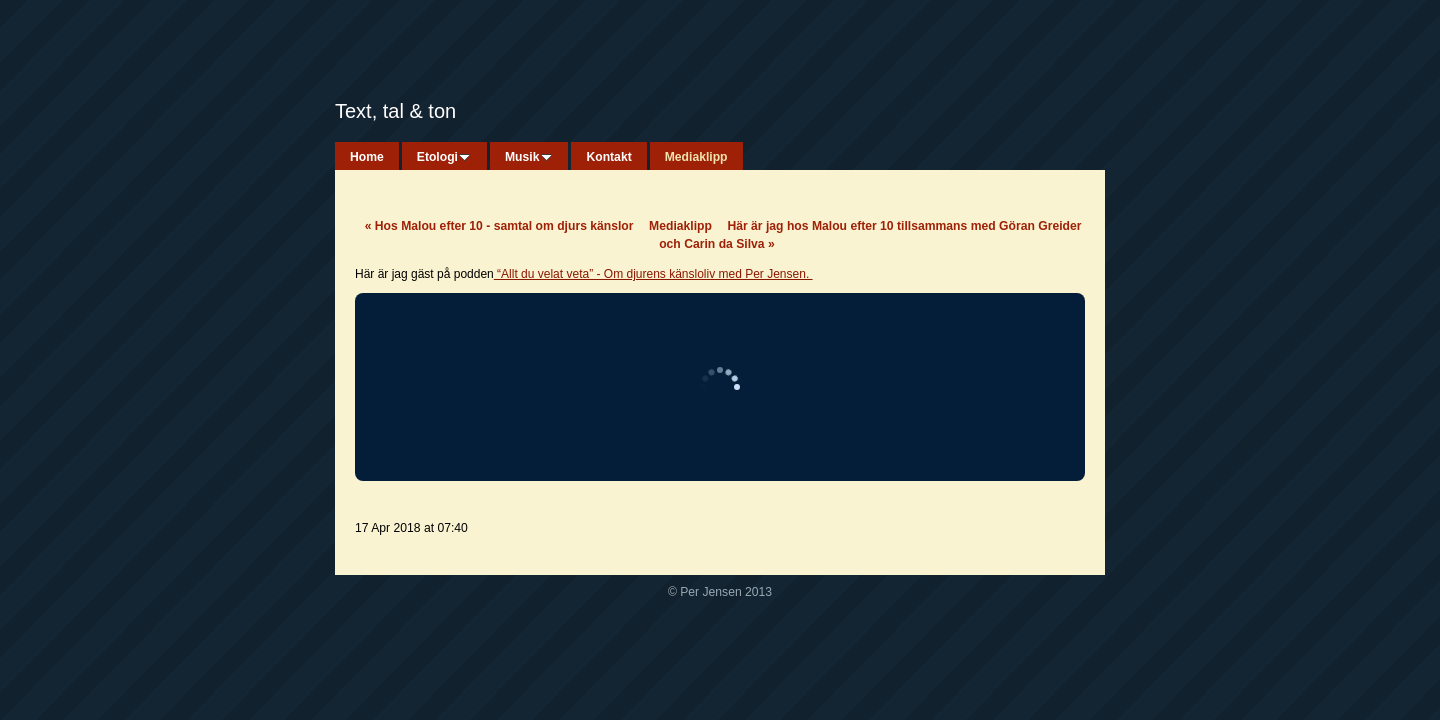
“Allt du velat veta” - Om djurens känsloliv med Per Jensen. (653, 274)
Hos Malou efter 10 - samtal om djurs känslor (499, 226)
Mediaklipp (680, 226)
